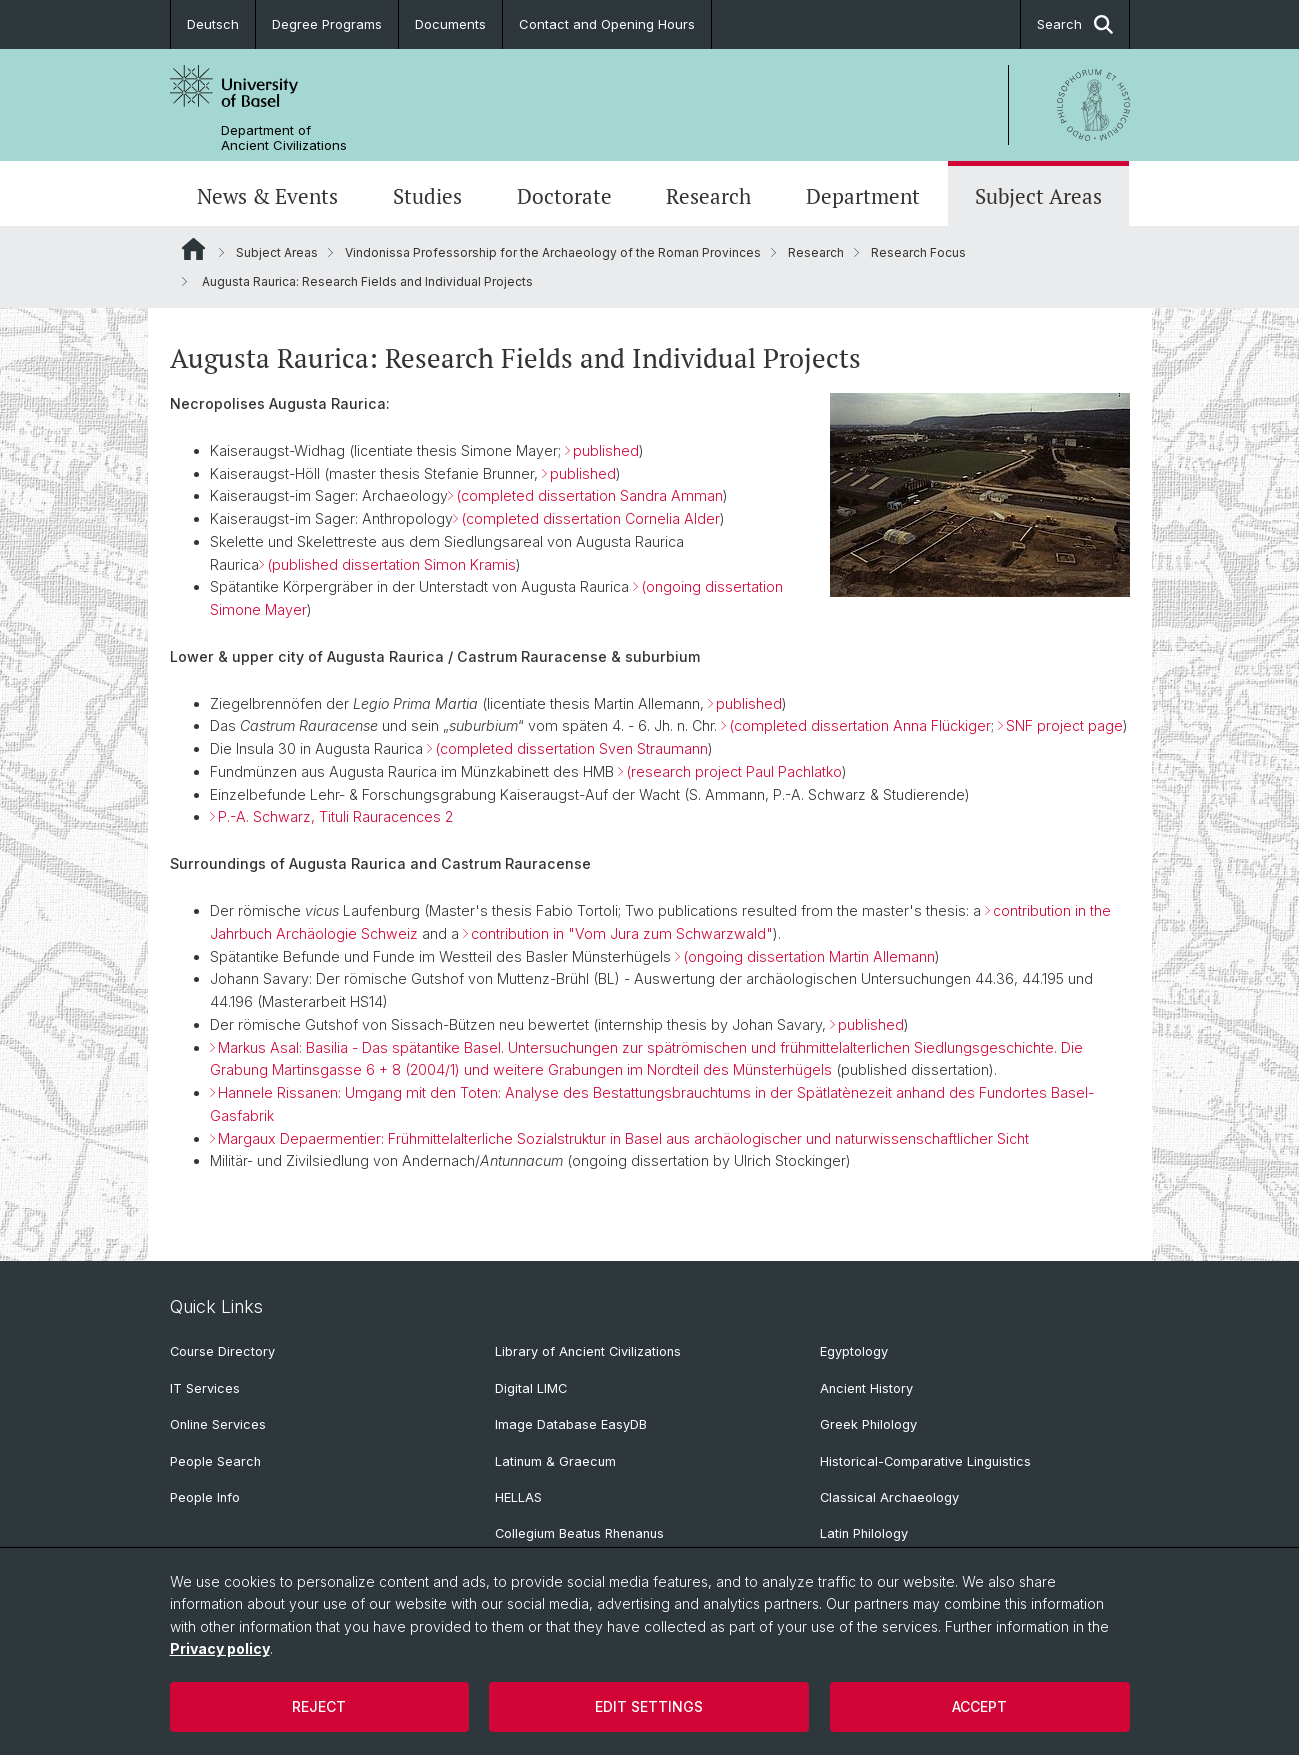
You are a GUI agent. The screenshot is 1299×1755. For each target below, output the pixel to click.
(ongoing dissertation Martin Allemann (809, 956)
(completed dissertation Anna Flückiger (860, 726)
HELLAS (518, 1497)
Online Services (218, 1424)
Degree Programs (327, 24)
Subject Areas (1038, 196)
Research (708, 196)
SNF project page (1064, 726)
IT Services (205, 1388)
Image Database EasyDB (571, 1424)
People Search (215, 1461)
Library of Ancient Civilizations (588, 1351)
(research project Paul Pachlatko (734, 771)
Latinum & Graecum (555, 1461)
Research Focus (918, 252)
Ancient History (866, 1388)
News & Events (267, 196)
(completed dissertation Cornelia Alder (590, 518)
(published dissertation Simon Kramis (391, 564)
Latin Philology (864, 1533)
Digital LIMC (531, 1388)
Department (863, 196)
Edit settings (649, 1706)
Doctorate (564, 196)
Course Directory (222, 1351)
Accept (979, 1706)
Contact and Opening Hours (607, 24)
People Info (205, 1497)
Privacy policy (220, 1648)
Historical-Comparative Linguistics (925, 1461)
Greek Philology (868, 1424)
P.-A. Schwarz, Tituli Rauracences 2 (335, 817)
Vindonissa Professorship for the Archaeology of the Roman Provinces (553, 252)
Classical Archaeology (889, 1497)
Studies (427, 196)
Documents (450, 24)
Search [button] (1075, 24)
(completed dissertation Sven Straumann (571, 748)
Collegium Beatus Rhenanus (579, 1533)
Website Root (193, 249)
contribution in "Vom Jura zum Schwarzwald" (622, 933)
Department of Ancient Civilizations (284, 138)
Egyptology (854, 1351)
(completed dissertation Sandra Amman (589, 495)
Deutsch (213, 24)
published (606, 450)
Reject (319, 1706)
